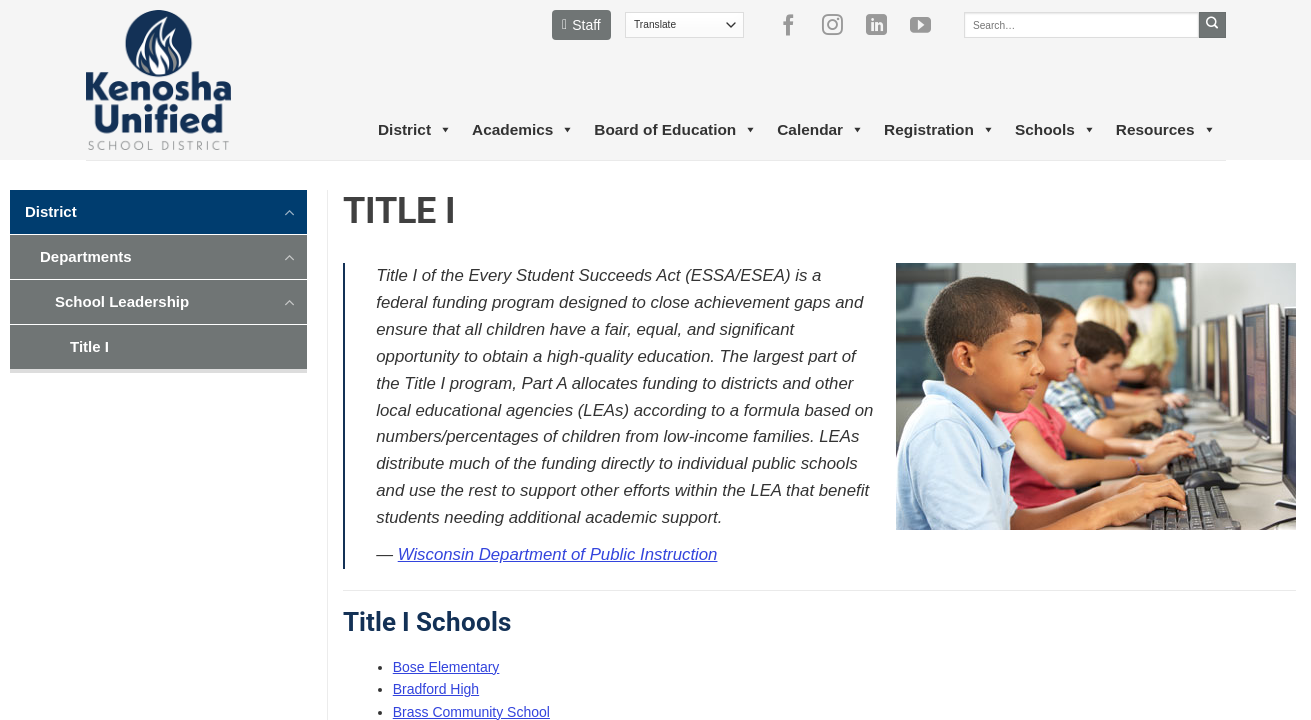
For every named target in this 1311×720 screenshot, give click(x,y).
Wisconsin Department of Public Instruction (558, 554)
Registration (939, 130)
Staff (581, 25)
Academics (523, 130)
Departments (86, 256)
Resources (1166, 130)
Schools (1055, 130)
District (415, 130)
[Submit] (1212, 25)
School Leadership (122, 301)
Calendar (820, 130)
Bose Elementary (446, 667)
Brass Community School (471, 712)
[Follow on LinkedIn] (884, 25)
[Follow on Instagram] (840, 25)
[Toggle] (290, 211)
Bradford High (436, 689)
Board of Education (675, 130)
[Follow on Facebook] (796, 25)
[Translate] (684, 25)
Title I (89, 346)
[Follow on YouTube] (928, 25)
